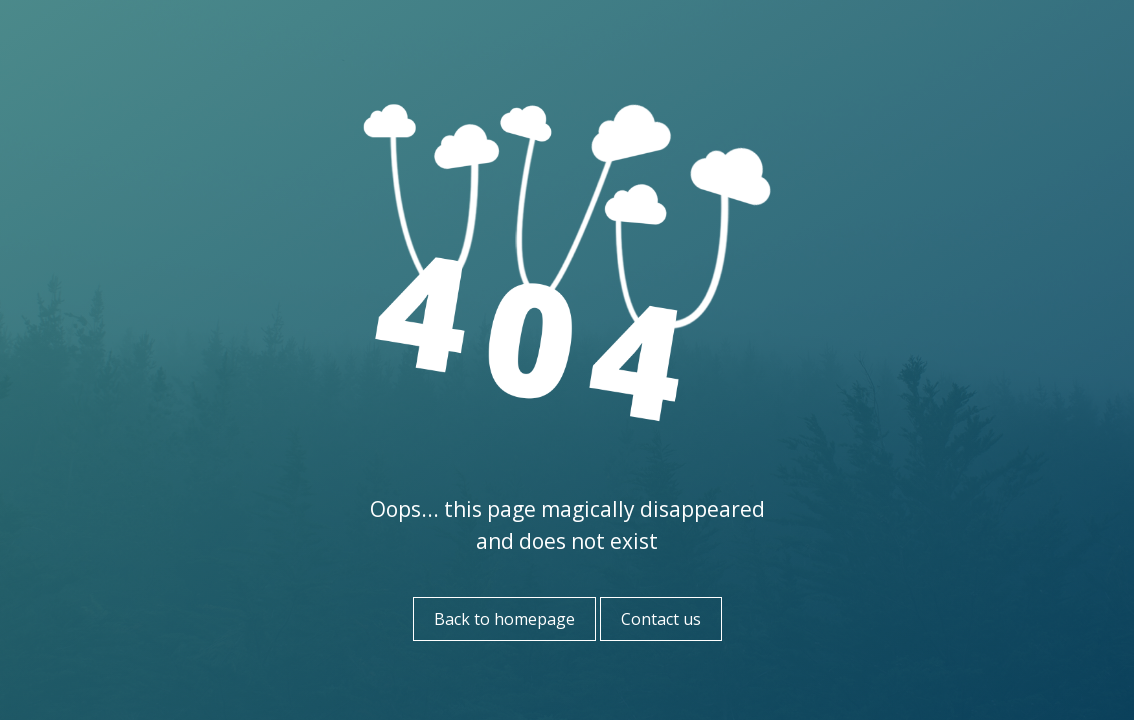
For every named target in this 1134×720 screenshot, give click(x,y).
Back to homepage (504, 619)
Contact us (661, 619)
